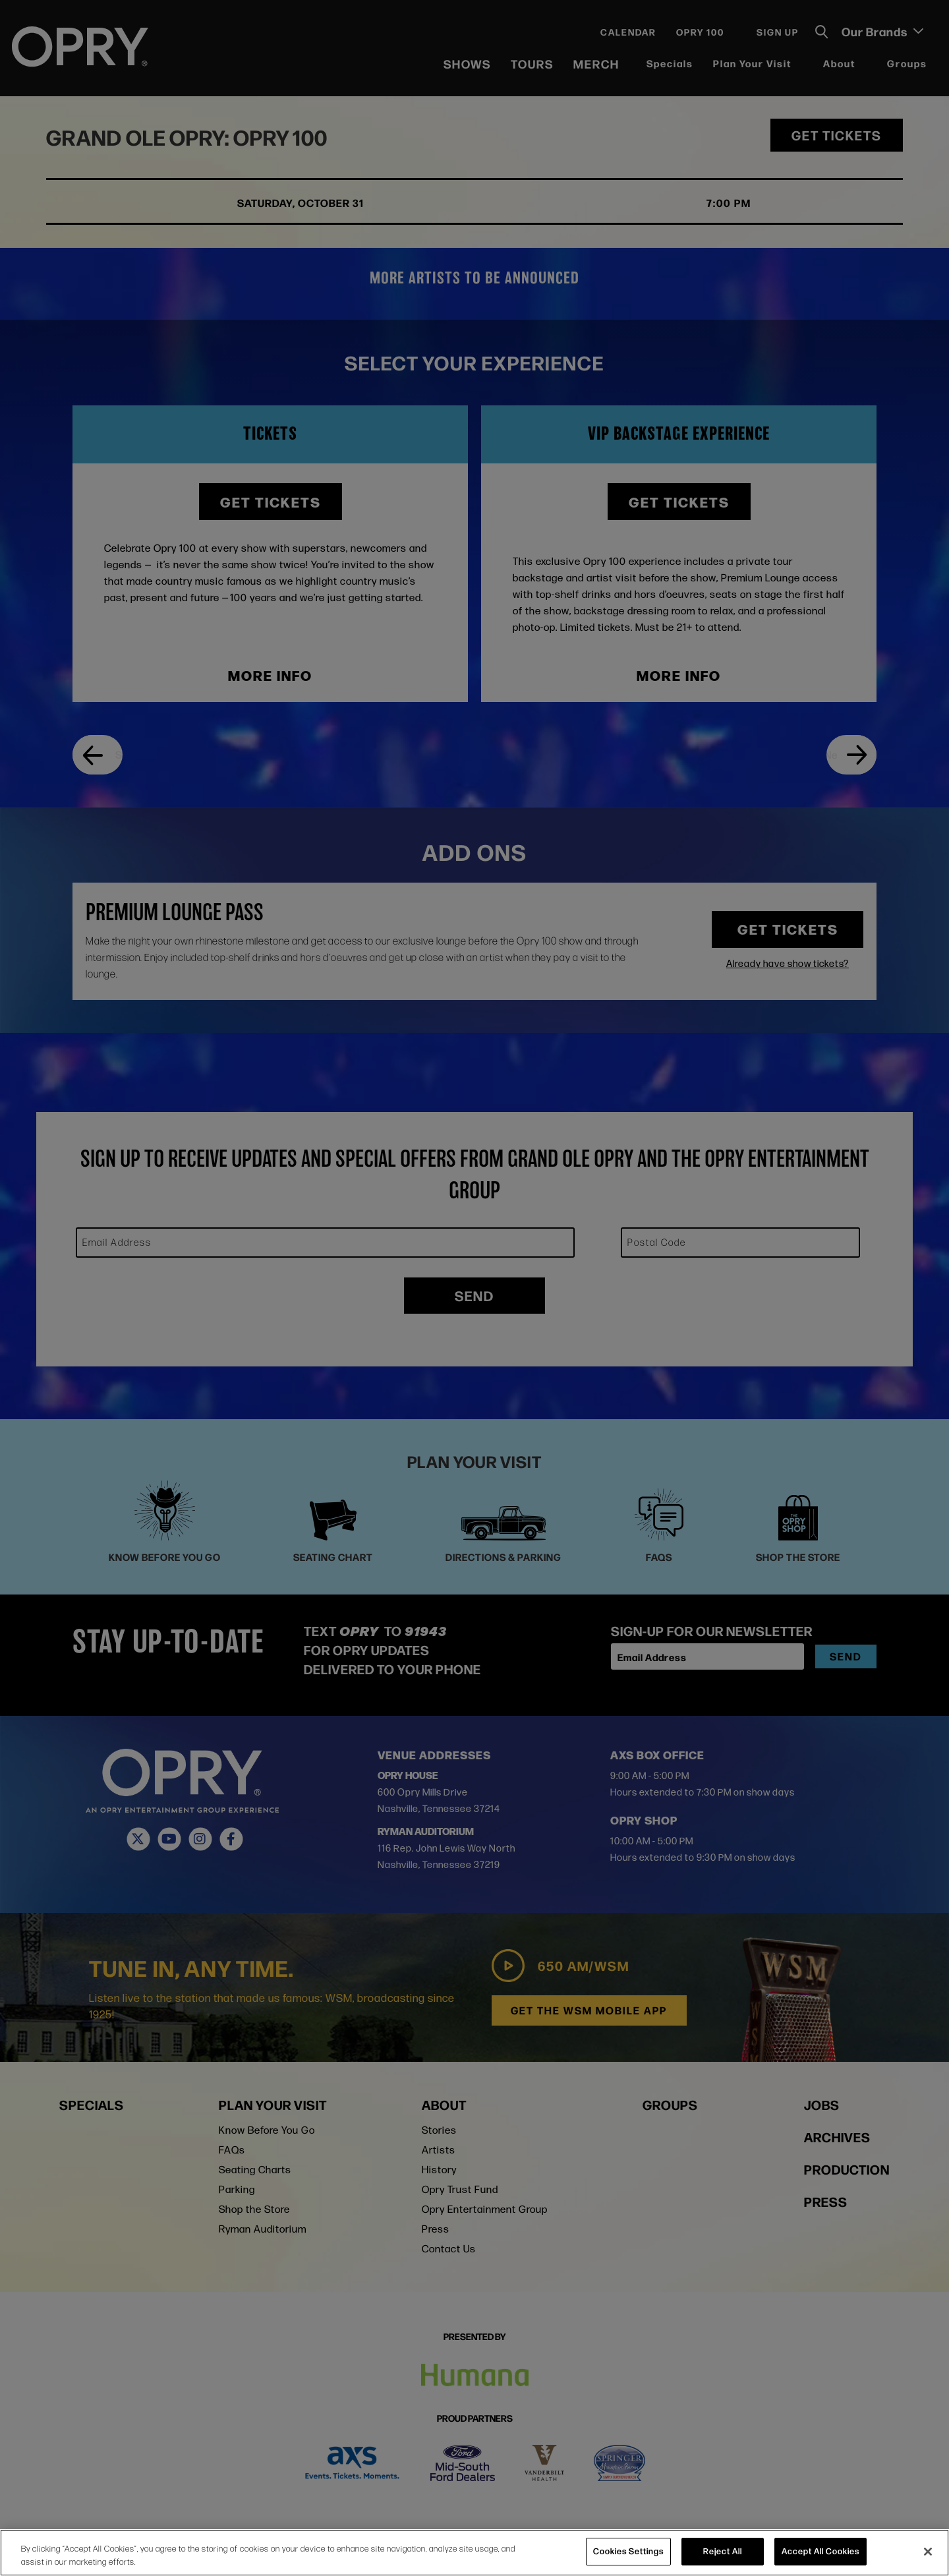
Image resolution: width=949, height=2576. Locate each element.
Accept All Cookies (820, 2551)
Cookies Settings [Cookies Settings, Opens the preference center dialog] (628, 2551)
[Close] (927, 2551)
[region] (474, 2552)
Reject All (722, 2551)
